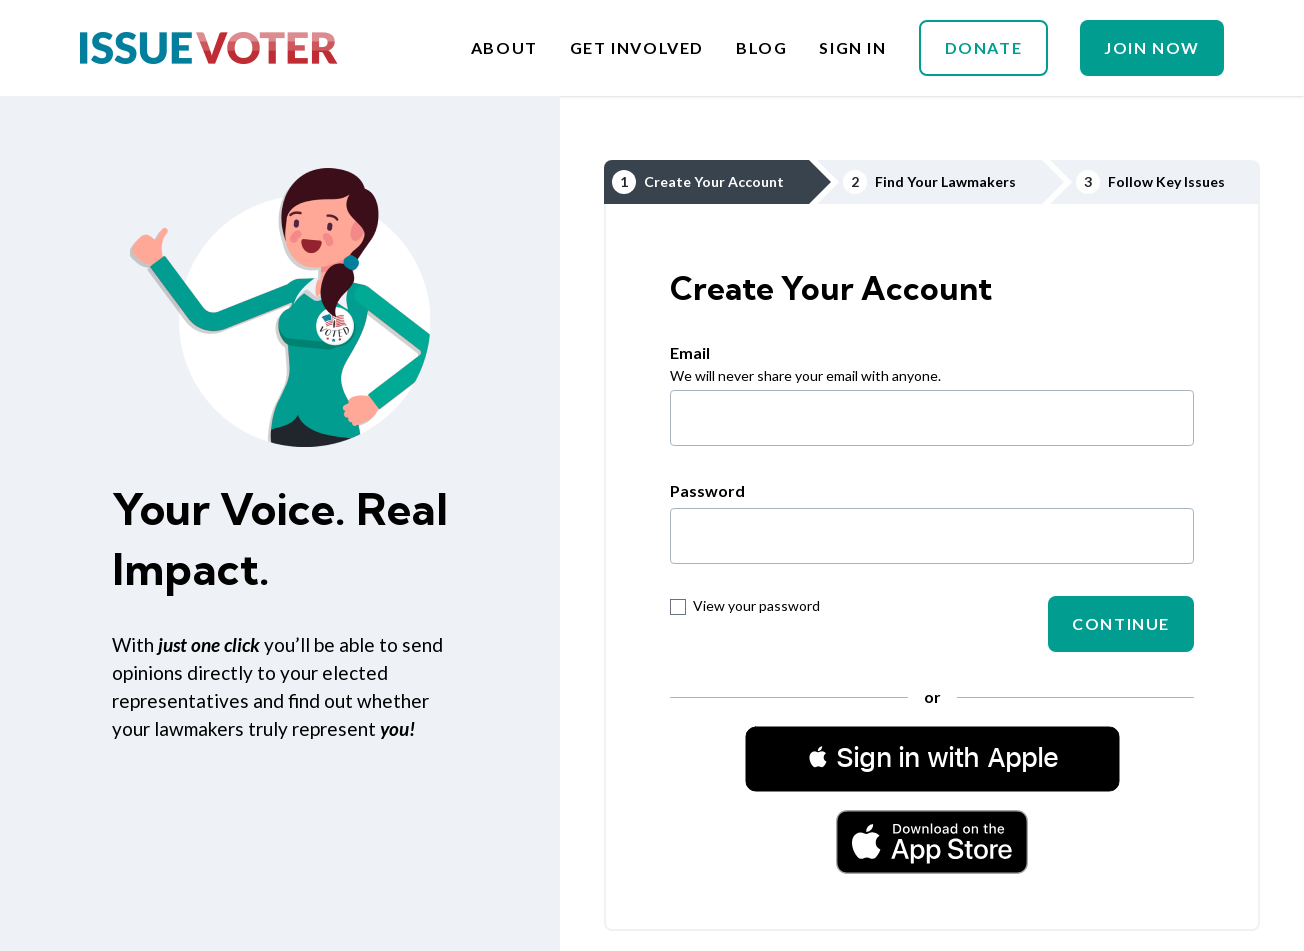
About (504, 48)
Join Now (1152, 47)
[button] (932, 758)
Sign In (852, 48)
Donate (984, 47)
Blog (761, 48)
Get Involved (637, 48)
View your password (745, 605)
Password (707, 490)
